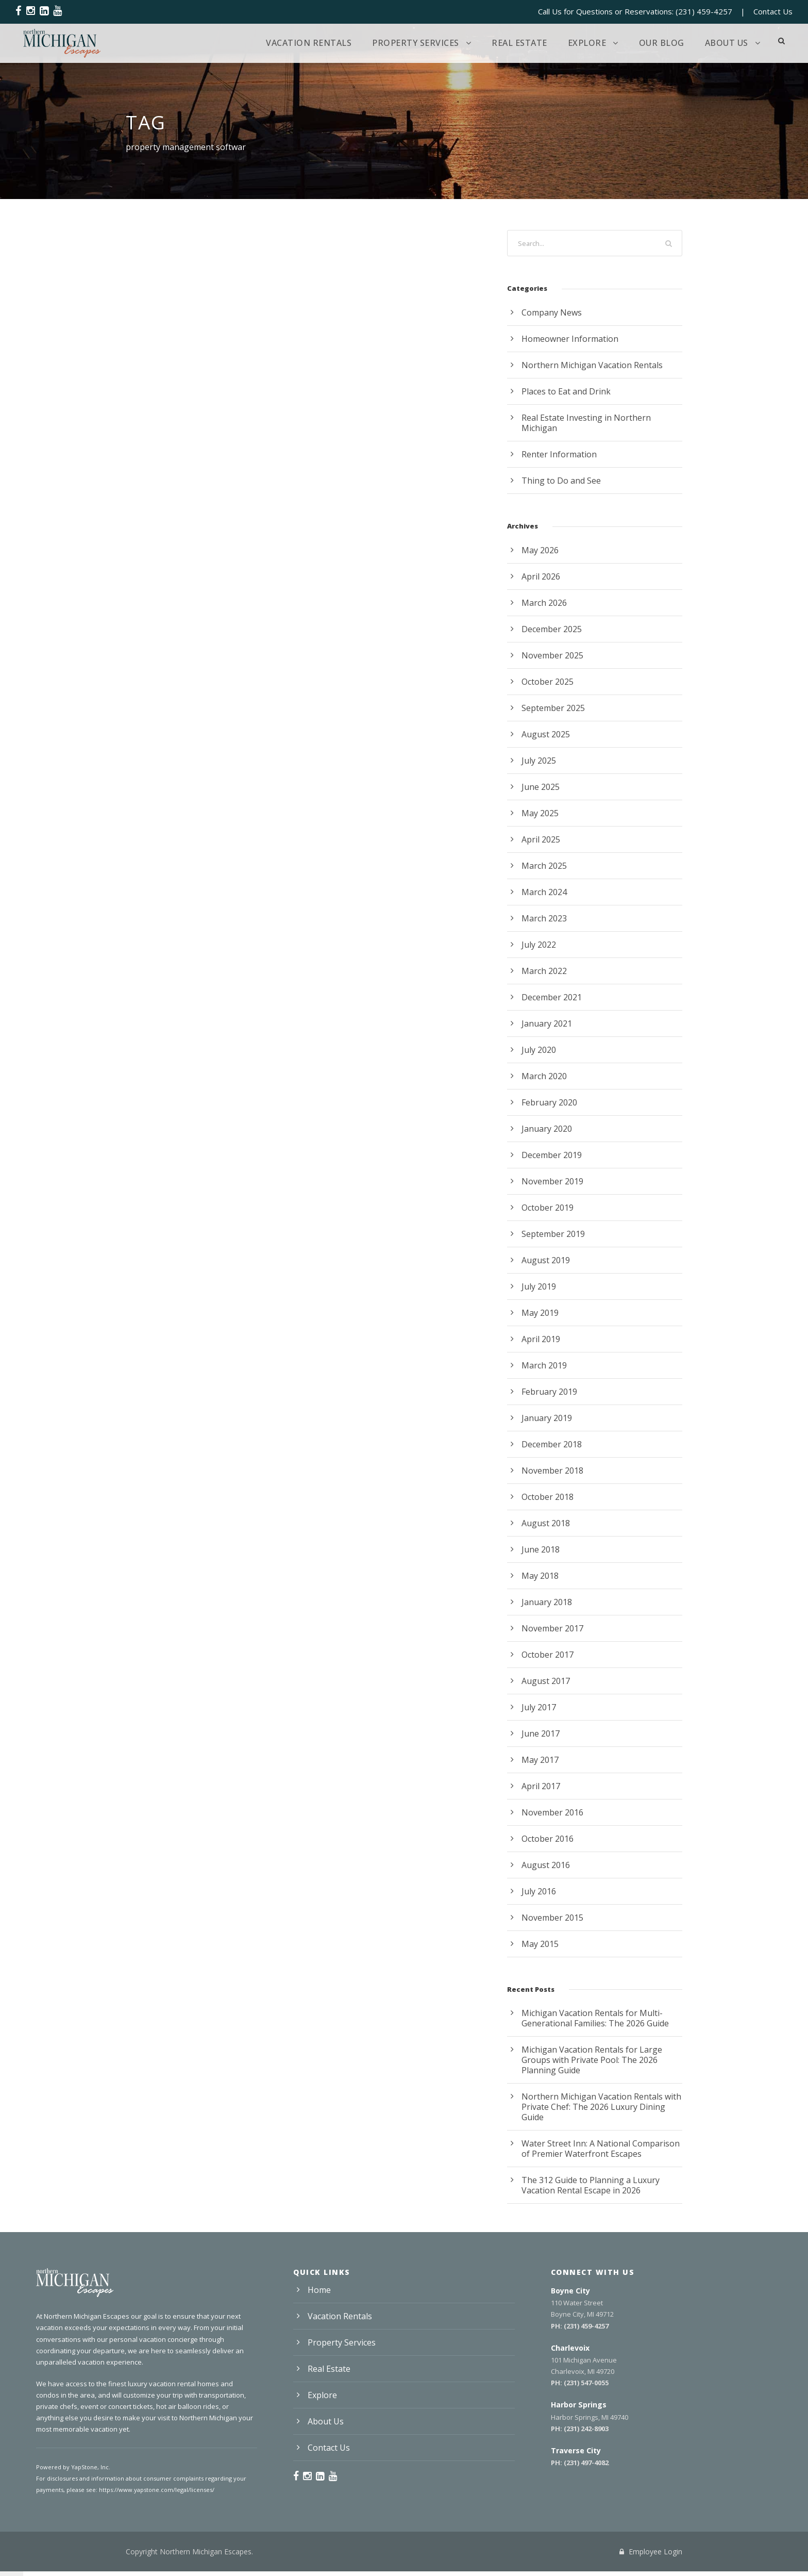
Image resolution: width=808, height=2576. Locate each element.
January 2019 (546, 1418)
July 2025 (538, 760)
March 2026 (544, 602)
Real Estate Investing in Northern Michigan (586, 423)
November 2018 (552, 1470)
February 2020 (549, 1102)
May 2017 (540, 1759)
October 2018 (547, 1496)
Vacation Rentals (308, 42)
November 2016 (552, 1812)
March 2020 (544, 1076)
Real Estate (519, 42)
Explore (587, 42)
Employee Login (650, 2551)
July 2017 (538, 1707)
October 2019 (547, 1207)
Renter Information (559, 454)
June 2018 (540, 1549)
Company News (551, 312)
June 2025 (540, 786)
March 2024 (544, 892)
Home (319, 2290)
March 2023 (544, 918)
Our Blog (661, 42)
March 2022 (544, 971)
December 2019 (551, 1155)
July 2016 (538, 1891)
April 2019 (540, 1339)
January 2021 (546, 1023)
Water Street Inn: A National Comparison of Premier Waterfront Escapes (600, 2148)
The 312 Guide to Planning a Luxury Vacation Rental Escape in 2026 (590, 2185)
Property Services (415, 42)
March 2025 (544, 865)
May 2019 (540, 1312)
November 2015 (552, 1917)
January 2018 (546, 1602)
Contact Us (773, 11)
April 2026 (540, 576)
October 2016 (547, 1838)
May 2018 (540, 1575)
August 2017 (545, 1681)
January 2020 (546, 1128)
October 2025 (547, 681)
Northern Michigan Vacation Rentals (592, 365)
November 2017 (552, 1628)
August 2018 (545, 1523)
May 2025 (540, 813)
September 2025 (553, 708)
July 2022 (538, 944)
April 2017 (540, 1786)
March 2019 (544, 1365)
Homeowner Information (569, 338)
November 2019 (552, 1181)
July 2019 (538, 1286)
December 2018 (551, 1444)
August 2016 (545, 1865)
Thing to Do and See (561, 480)
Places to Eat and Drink (566, 391)
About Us (726, 42)
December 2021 (551, 997)
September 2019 (553, 1234)
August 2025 (545, 734)
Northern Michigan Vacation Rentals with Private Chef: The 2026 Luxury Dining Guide (601, 2107)
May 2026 (540, 550)
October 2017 (547, 1654)
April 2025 (540, 839)
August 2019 (545, 1260)
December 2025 (551, 629)
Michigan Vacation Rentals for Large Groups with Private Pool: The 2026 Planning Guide (591, 2060)
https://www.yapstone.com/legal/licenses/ (156, 2490)
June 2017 (540, 1733)
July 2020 (538, 1049)
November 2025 (552, 655)
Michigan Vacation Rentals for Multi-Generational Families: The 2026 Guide (595, 2018)
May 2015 (540, 1944)
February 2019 (549, 1391)
